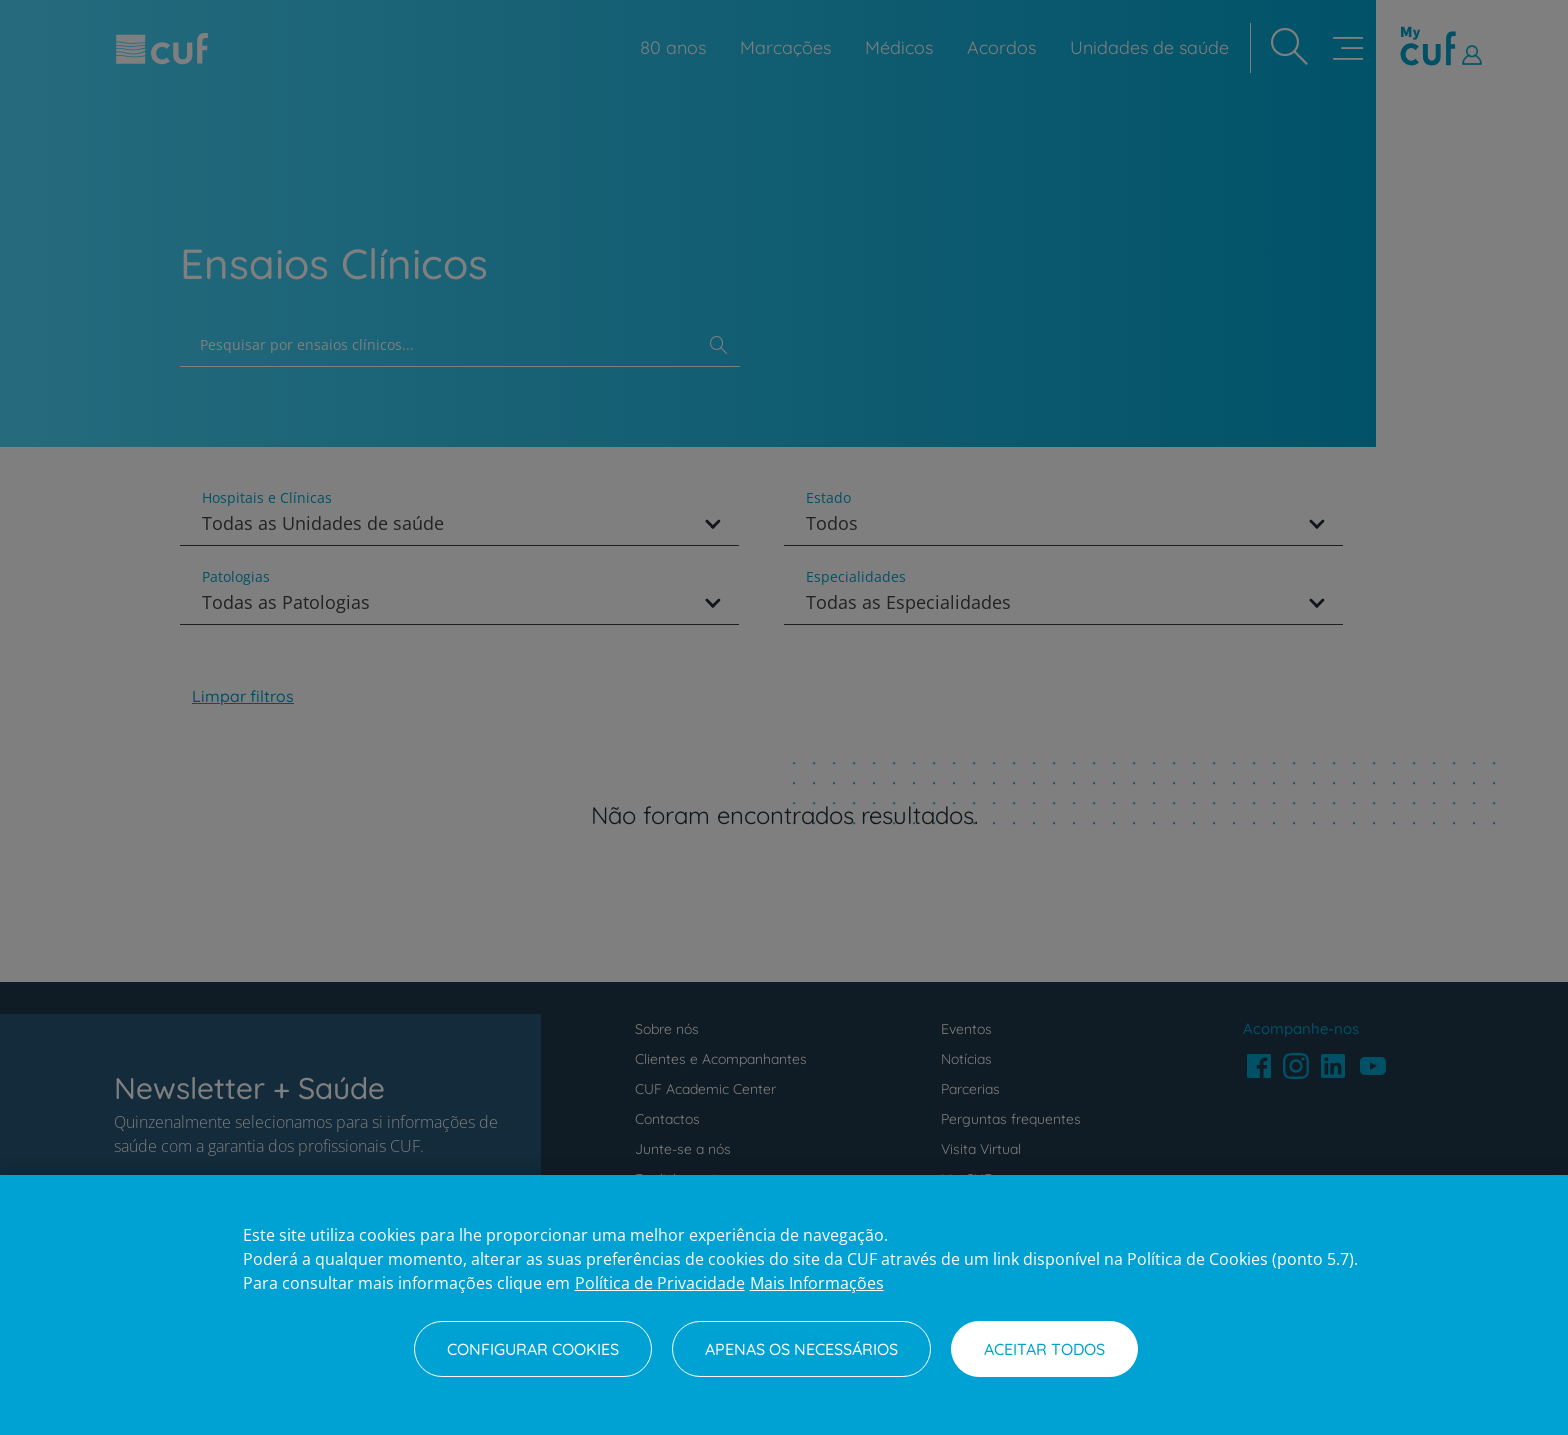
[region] (784, 1305)
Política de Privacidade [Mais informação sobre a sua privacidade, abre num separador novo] (660, 1283)
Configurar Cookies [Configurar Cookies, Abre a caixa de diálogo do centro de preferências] (533, 1349)
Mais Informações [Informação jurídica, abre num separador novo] (817, 1283)
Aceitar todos (1044, 1349)
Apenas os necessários (801, 1349)
